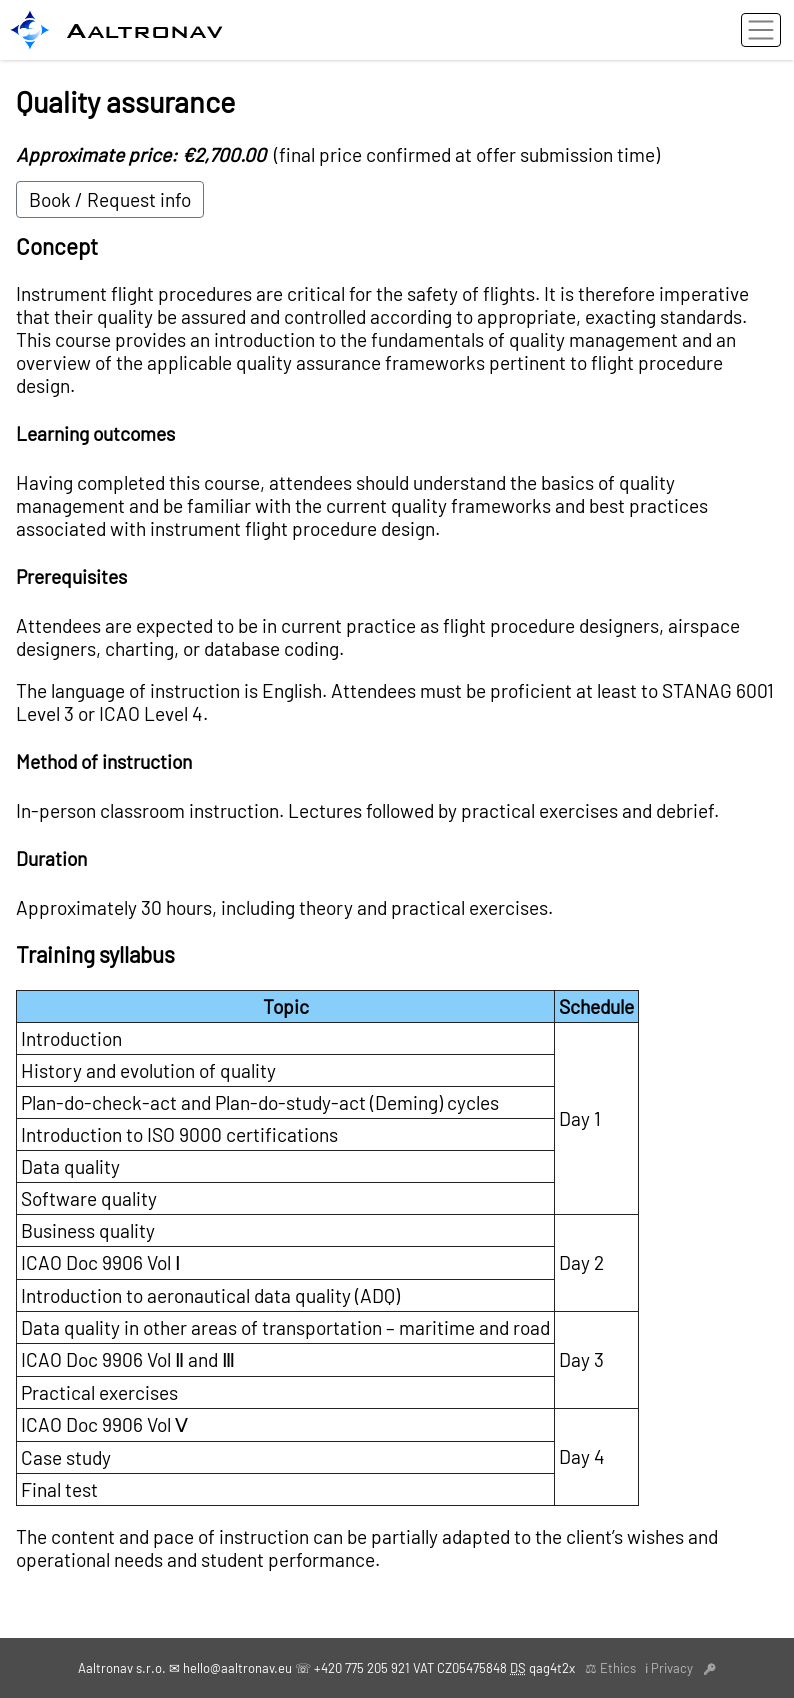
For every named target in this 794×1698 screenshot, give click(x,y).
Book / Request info (110, 199)
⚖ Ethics (610, 1668)
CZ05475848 (472, 1668)
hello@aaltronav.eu (237, 1668)
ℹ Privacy (669, 1668)
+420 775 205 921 (362, 1668)
